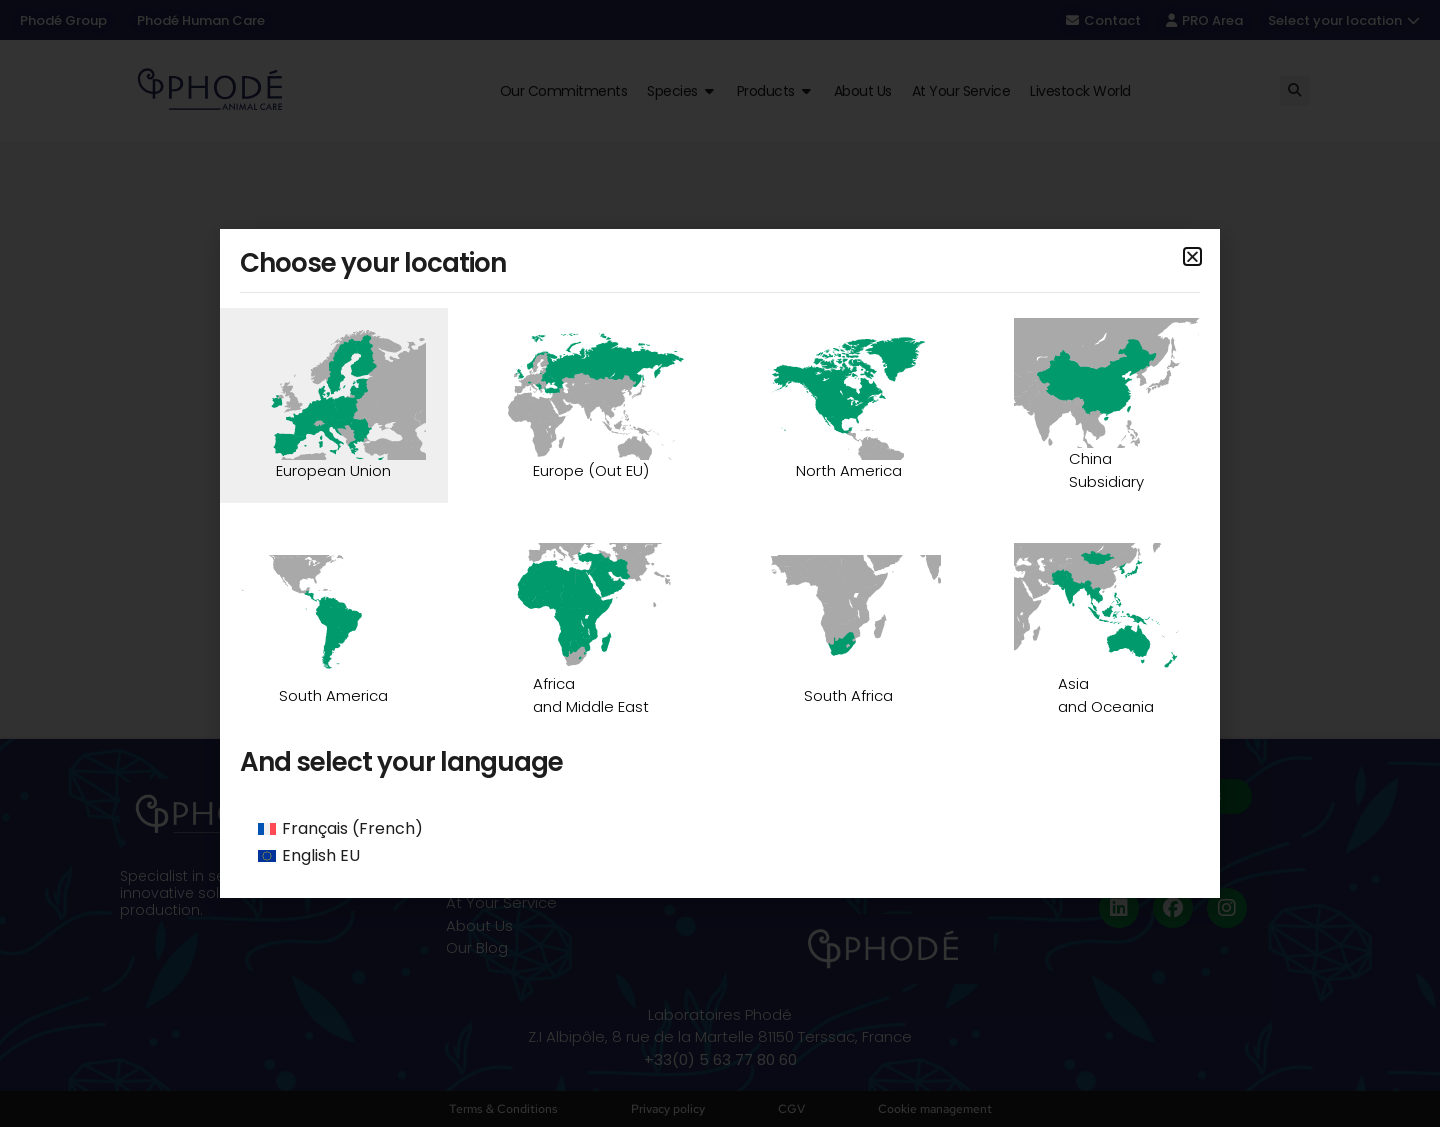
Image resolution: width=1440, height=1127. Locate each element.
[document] (720, 563)
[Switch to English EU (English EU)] (720, 857)
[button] (1192, 256)
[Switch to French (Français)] (720, 829)
